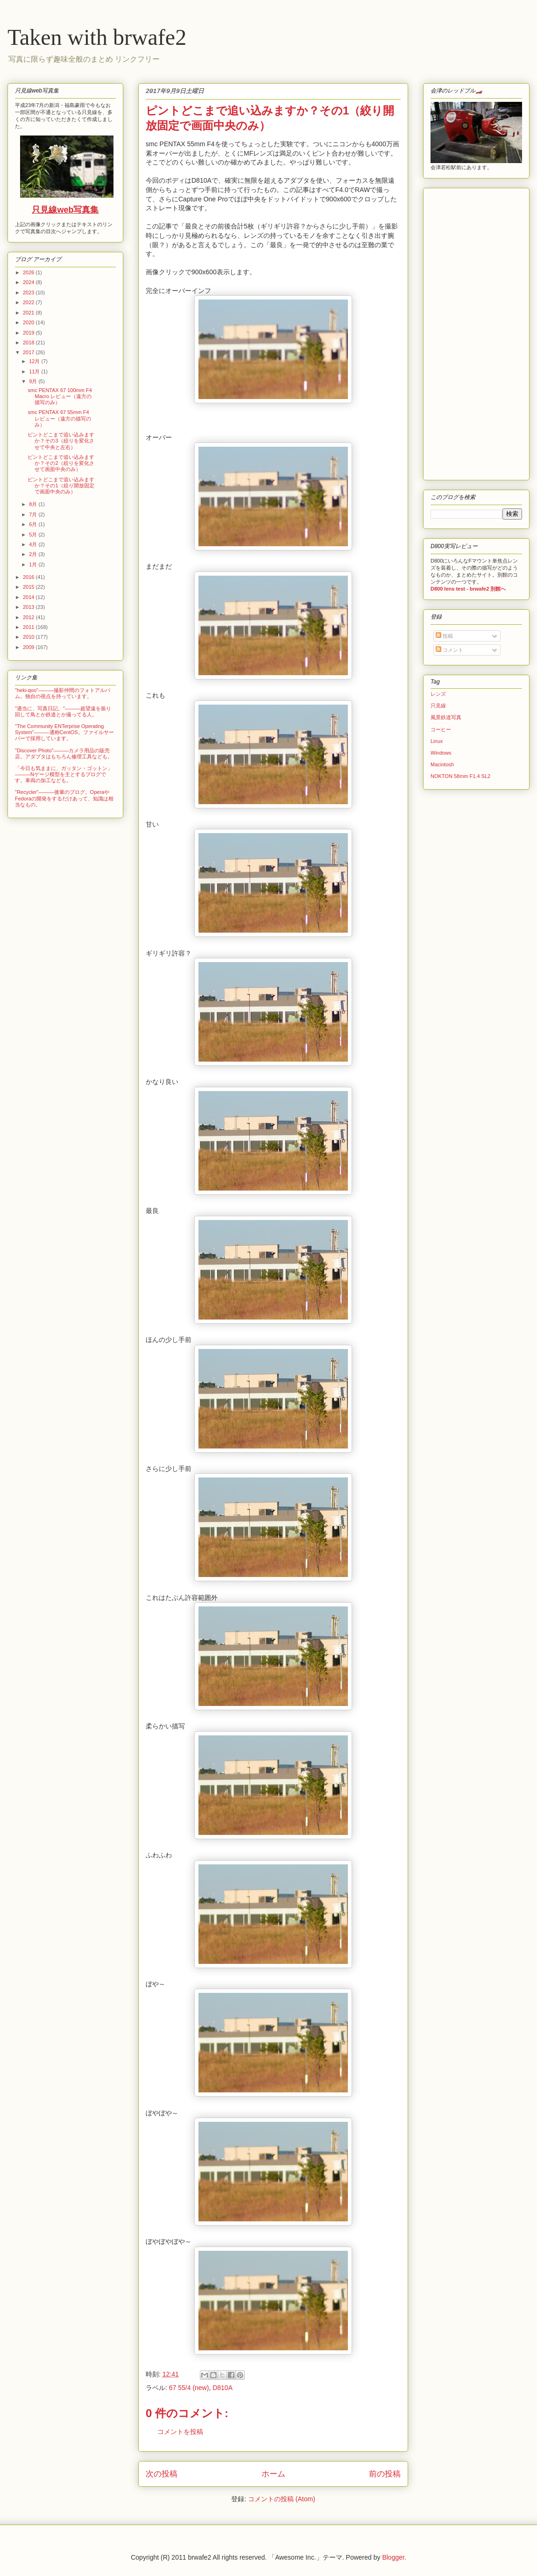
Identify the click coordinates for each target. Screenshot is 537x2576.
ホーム (273, 2473)
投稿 (444, 636)
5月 (33, 534)
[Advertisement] (459, 332)
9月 (33, 381)
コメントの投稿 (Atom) (281, 2499)
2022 (29, 302)
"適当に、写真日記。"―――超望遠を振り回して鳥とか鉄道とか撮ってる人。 (63, 711)
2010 (29, 637)
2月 (33, 554)
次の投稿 (161, 2473)
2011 (29, 627)
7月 (33, 514)
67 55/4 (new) (189, 2387)
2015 (29, 587)
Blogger (393, 2557)
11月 (35, 371)
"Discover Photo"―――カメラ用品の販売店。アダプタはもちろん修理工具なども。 (64, 753)
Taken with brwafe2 (96, 37)
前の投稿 (385, 2473)
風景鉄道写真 (446, 717)
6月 (33, 524)
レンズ (438, 694)
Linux (437, 741)
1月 (33, 564)
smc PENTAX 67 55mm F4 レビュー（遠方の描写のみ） (59, 418)
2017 (29, 352)
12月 (35, 361)
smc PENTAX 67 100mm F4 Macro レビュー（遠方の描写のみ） (60, 396)
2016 (29, 577)
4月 (33, 544)
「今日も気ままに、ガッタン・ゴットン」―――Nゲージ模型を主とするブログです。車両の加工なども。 (64, 774)
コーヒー (441, 729)
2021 (29, 312)
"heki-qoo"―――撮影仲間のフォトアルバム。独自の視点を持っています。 (62, 693)
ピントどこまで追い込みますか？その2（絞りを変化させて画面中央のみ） (61, 463)
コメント (449, 650)
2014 (29, 597)
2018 (29, 342)
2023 (29, 292)
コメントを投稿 (180, 2431)
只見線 (438, 705)
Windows (441, 753)
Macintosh (442, 764)
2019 (29, 332)
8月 (33, 504)
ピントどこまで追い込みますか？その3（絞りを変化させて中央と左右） (61, 441)
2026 (29, 272)
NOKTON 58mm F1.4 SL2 (460, 776)
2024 (29, 282)
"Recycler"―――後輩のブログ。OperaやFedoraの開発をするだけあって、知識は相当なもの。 (64, 798)
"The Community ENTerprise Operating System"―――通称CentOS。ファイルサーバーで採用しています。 (64, 732)
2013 (29, 607)
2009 (29, 647)
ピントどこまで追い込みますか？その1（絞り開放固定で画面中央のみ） (61, 485)
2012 (29, 617)
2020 (29, 322)
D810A (222, 2387)
